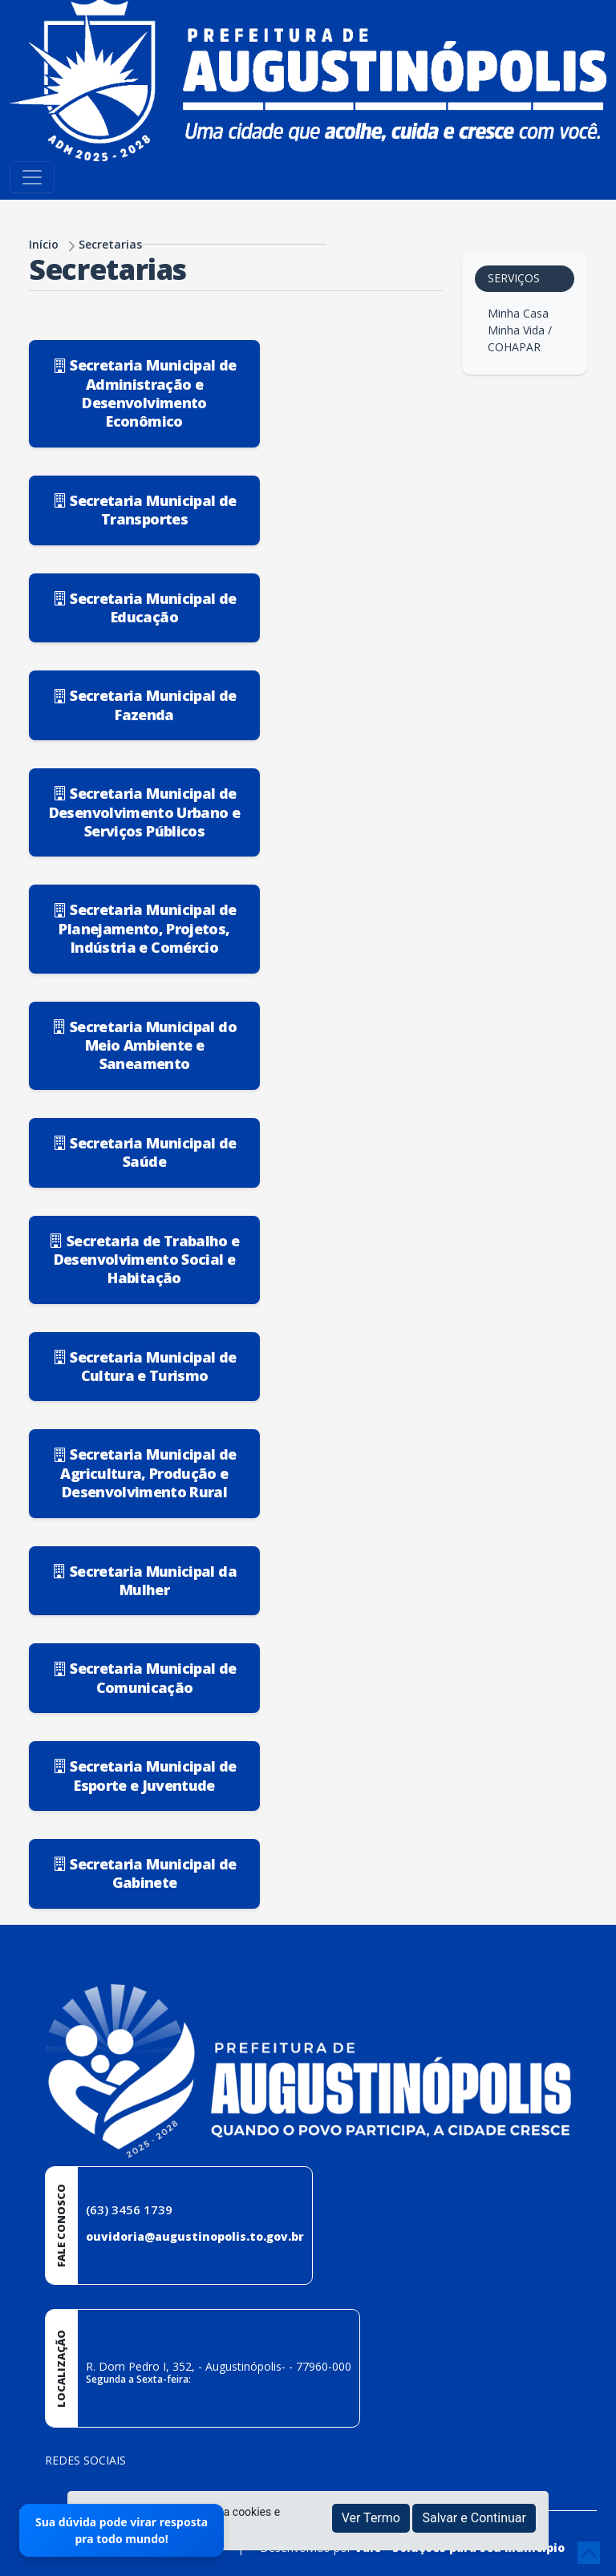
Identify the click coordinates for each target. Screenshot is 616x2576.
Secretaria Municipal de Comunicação (145, 1677)
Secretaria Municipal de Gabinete (145, 1873)
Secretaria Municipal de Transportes (145, 510)
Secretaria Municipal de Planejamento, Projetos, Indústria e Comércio (145, 928)
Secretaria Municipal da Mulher (144, 1580)
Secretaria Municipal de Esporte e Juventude (145, 1775)
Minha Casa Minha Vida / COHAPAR (520, 330)
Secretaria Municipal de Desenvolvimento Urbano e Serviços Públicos (144, 812)
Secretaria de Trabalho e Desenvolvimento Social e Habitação (144, 1259)
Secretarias (110, 244)
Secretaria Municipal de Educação (145, 607)
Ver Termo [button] (371, 2517)
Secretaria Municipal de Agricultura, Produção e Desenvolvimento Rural (145, 1472)
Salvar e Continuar (474, 2517)
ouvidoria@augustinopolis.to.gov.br (195, 2236)
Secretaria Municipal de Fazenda (145, 704)
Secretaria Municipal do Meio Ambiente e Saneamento (144, 1045)
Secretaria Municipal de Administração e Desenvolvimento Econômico (145, 393)
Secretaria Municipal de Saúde (145, 1152)
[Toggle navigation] (32, 177)
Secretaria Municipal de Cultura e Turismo (145, 1366)
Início (44, 244)
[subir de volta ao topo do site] (589, 2553)
